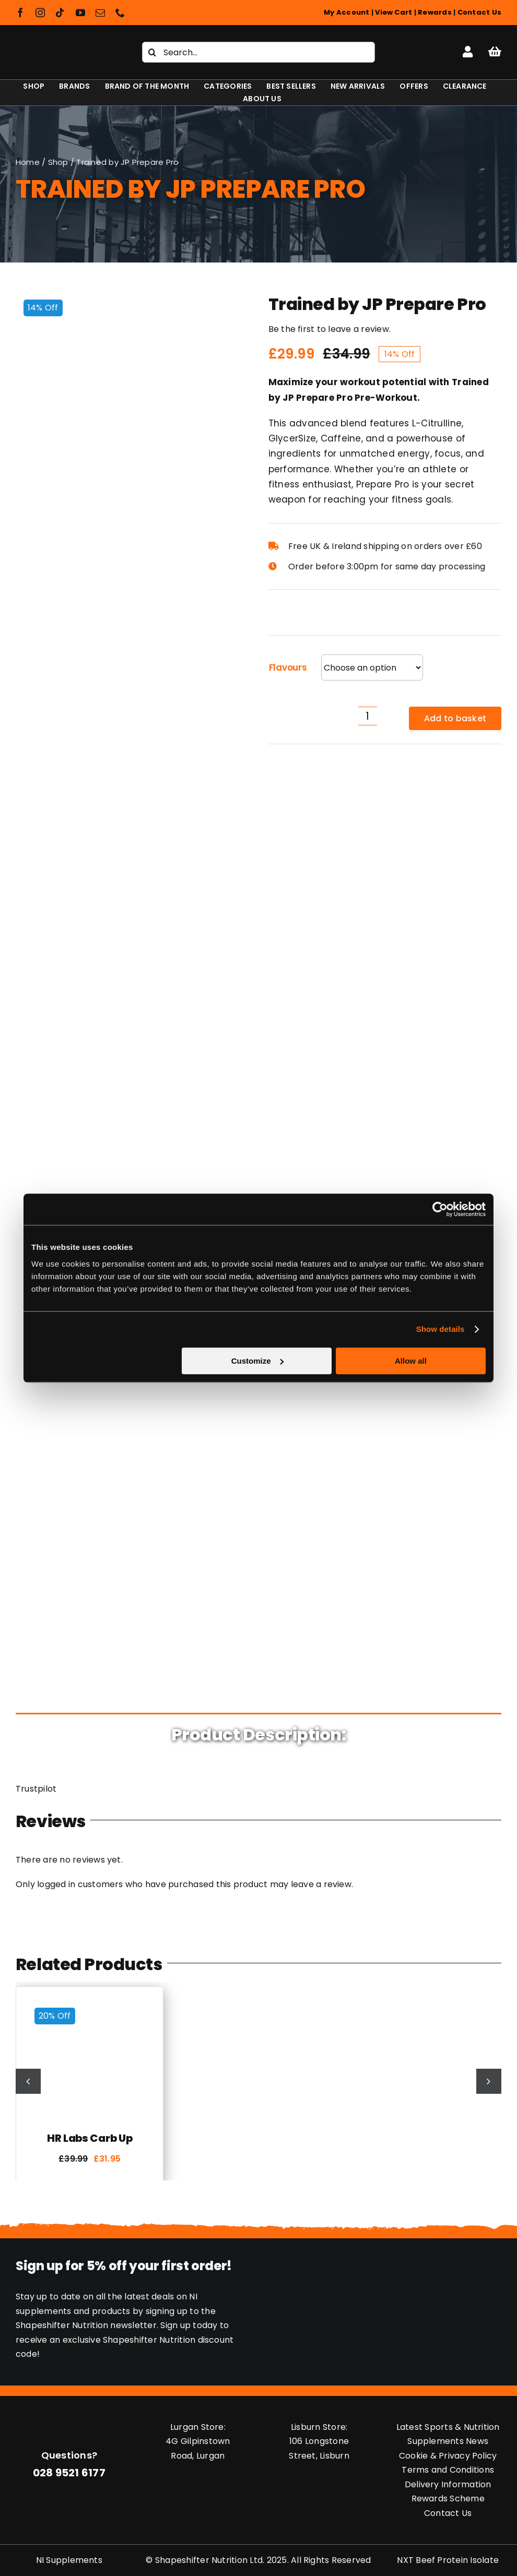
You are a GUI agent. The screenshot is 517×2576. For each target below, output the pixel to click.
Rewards (435, 12)
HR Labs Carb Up (90, 2138)
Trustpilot (36, 1789)
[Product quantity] (367, 716)
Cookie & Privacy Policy (448, 2456)
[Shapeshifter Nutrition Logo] (63, 44)
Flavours (288, 667)
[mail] (100, 12)
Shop (58, 162)
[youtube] (80, 12)
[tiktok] (60, 12)
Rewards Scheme (448, 2498)
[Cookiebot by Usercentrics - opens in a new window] (440, 1209)
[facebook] (20, 12)
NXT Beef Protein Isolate (448, 2560)
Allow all (411, 1360)
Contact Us (479, 12)
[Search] (152, 52)
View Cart (393, 12)
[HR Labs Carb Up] (89, 2004)
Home (28, 162)
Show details (440, 1329)
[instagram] (40, 12)
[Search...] (258, 52)
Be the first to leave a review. (329, 329)
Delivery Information (448, 2484)
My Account (346, 12)
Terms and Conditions (448, 2470)
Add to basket (455, 718)
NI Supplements (69, 2560)
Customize (257, 1360)
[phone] (120, 12)
